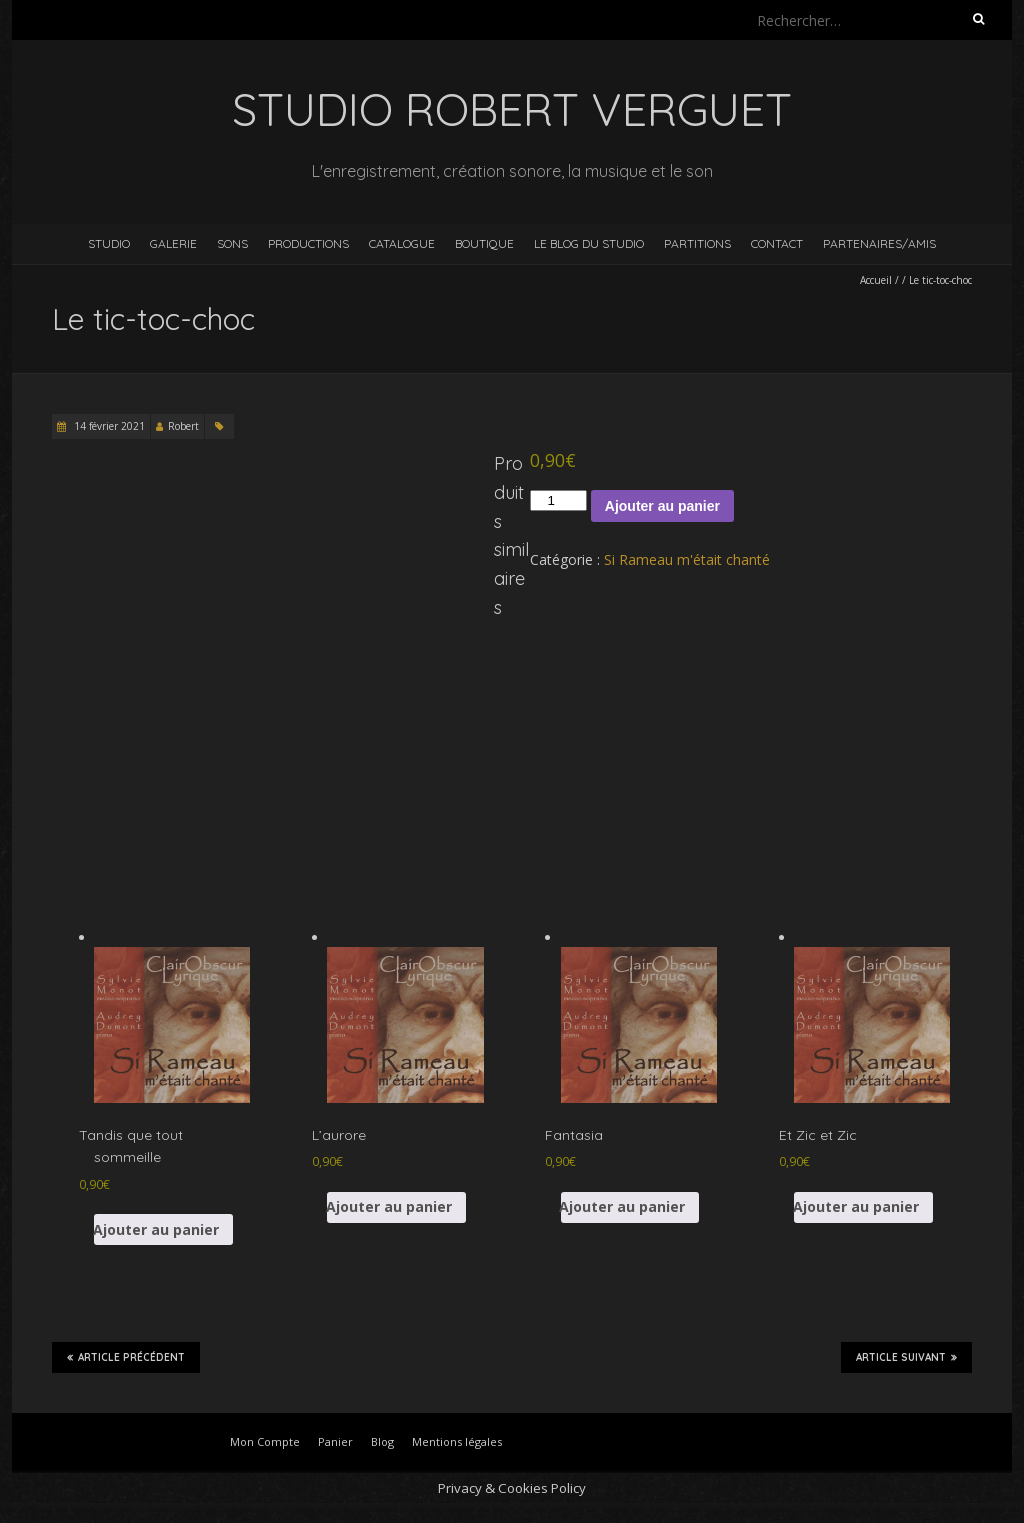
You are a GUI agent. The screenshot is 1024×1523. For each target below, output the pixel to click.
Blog (382, 1441)
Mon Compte (265, 1441)
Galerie (173, 243)
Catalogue (402, 243)
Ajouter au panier (662, 506)
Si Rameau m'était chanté (687, 559)
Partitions (697, 243)
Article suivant (906, 1357)
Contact (777, 243)
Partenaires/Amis (879, 243)
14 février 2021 (108, 426)
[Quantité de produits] (558, 500)
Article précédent (126, 1357)
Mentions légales (457, 1441)
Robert (183, 426)
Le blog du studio (589, 243)
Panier (335, 1441)
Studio (109, 243)
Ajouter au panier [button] (156, 1229)
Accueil (876, 280)
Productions (308, 243)
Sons (232, 243)
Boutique (484, 243)
